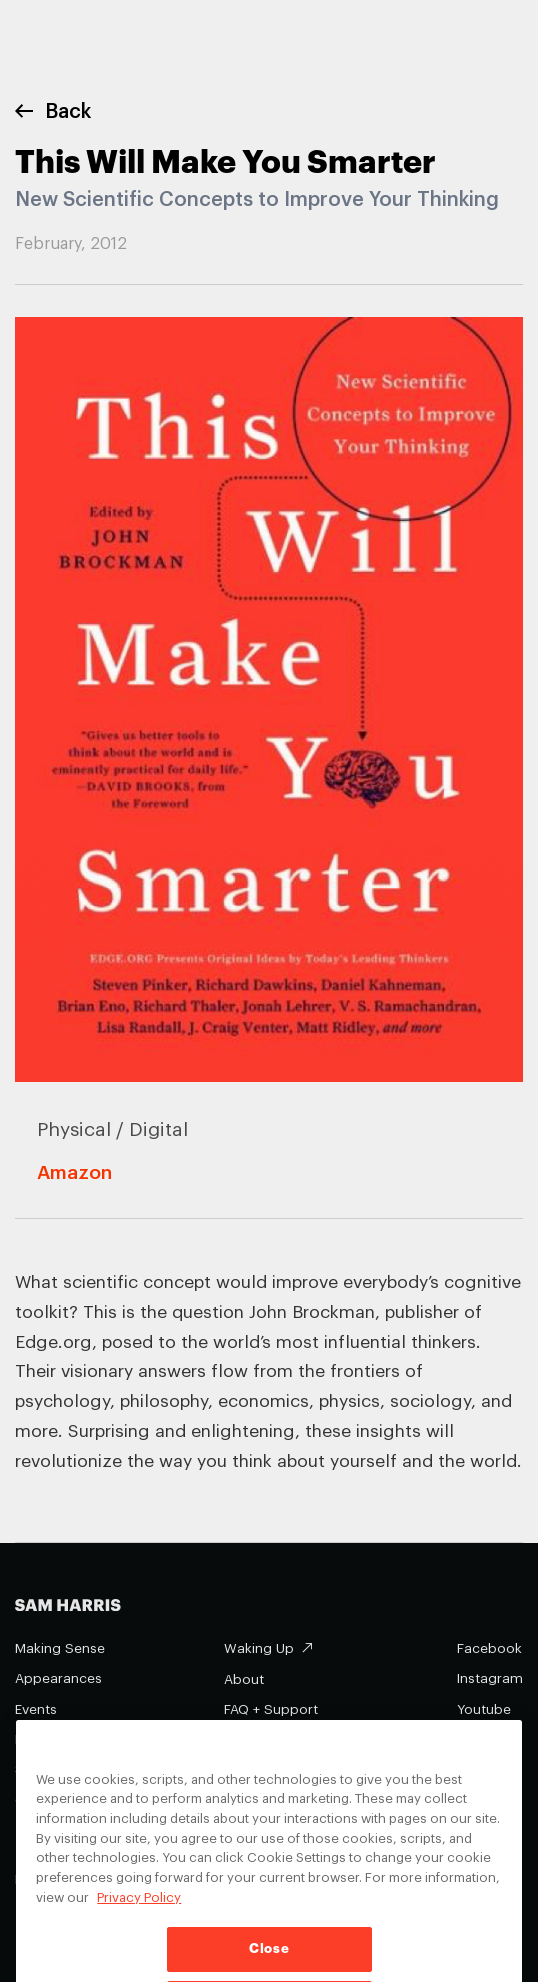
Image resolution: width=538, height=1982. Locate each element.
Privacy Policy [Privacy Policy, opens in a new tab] (139, 1918)
